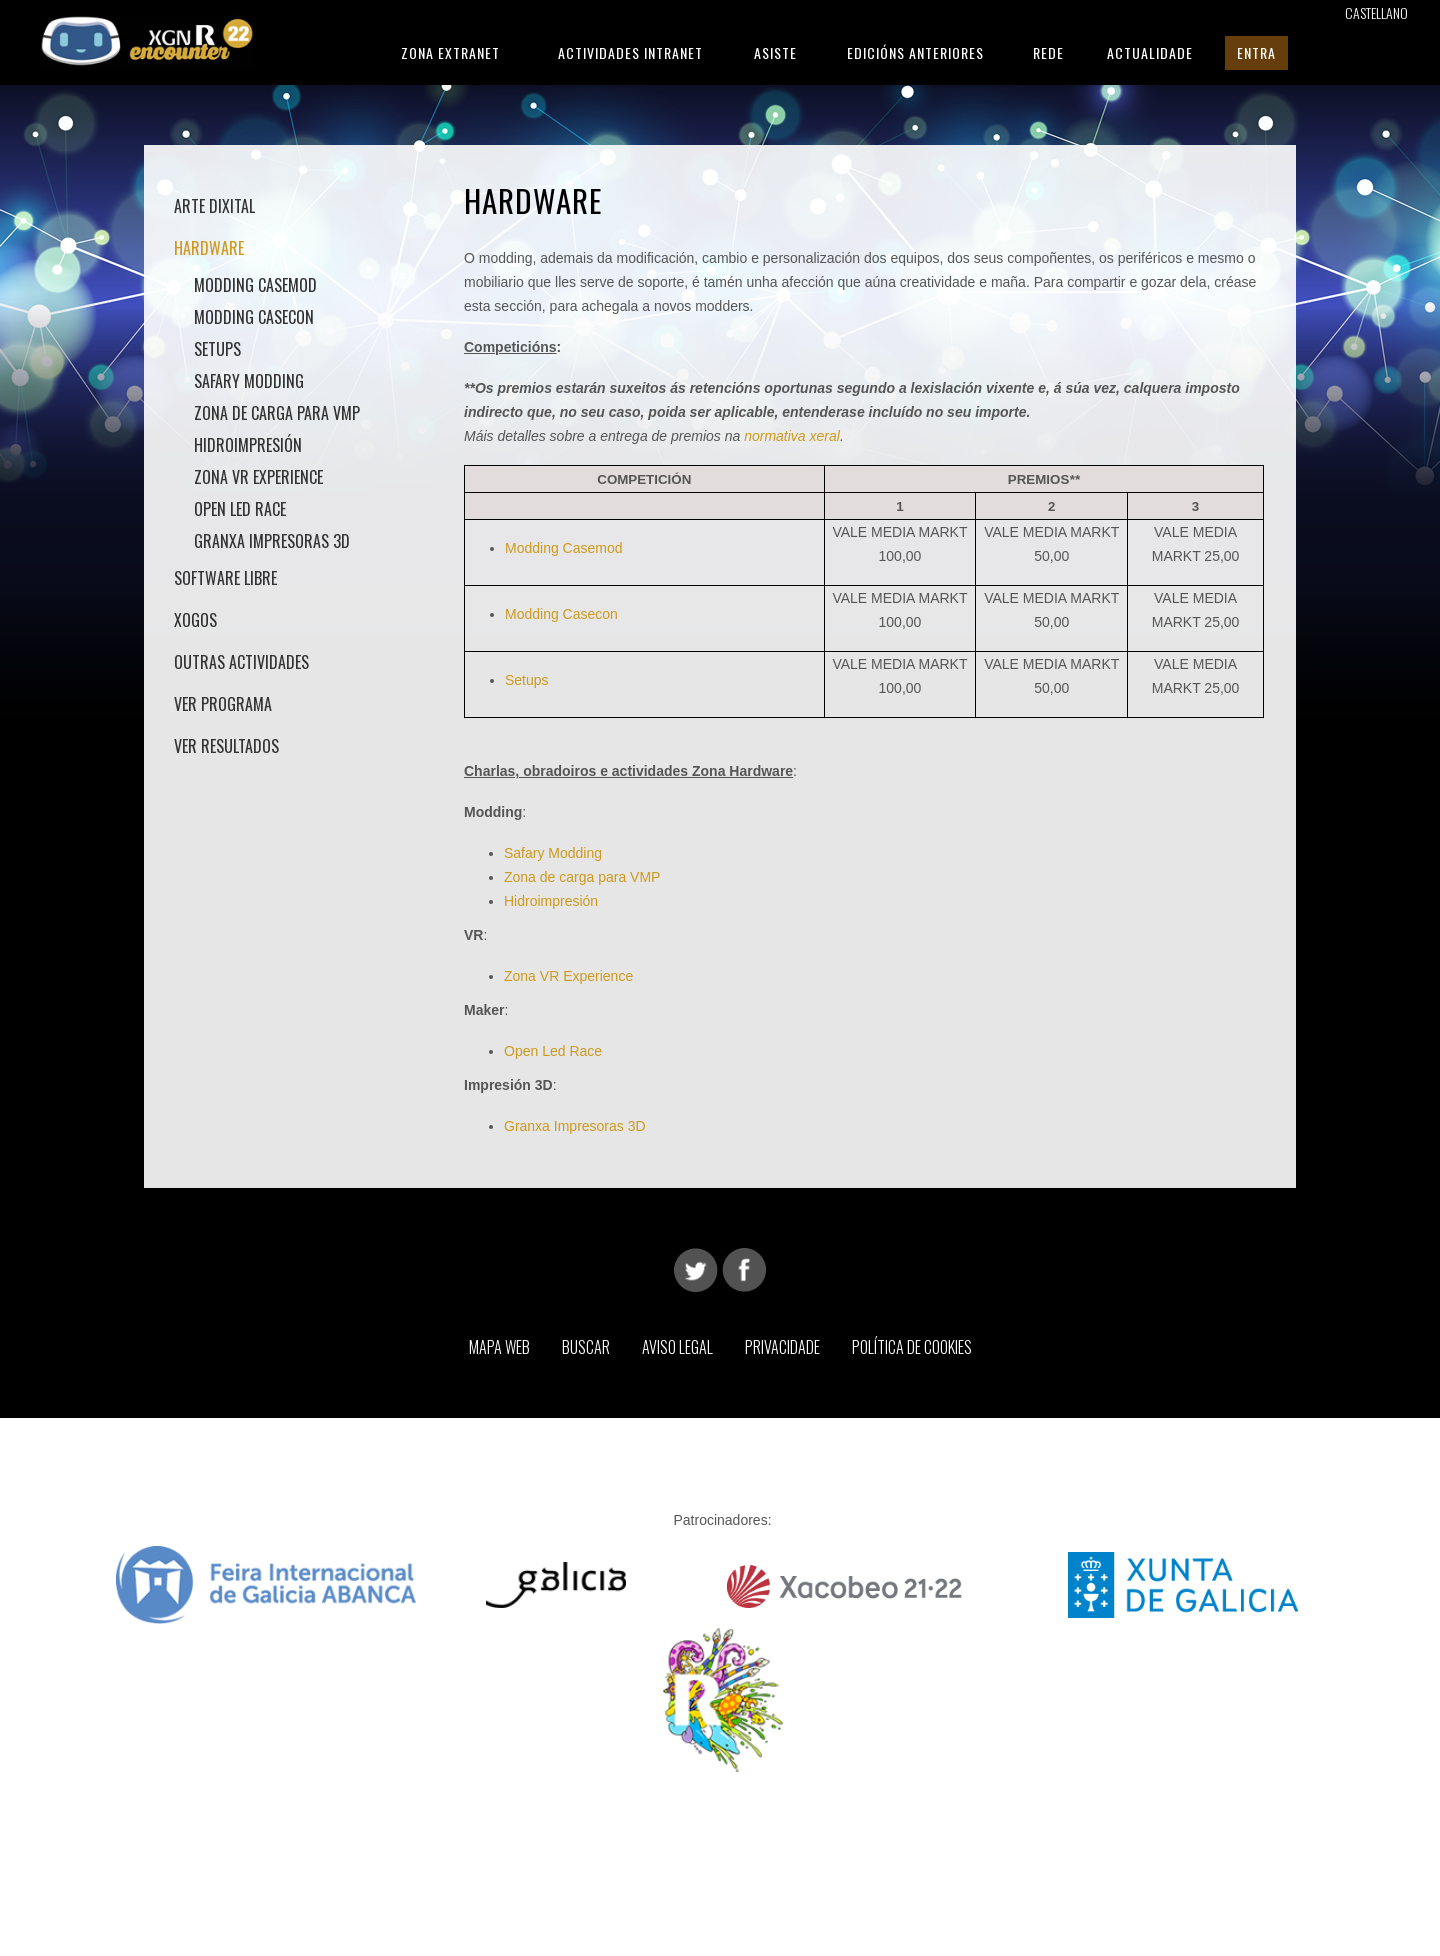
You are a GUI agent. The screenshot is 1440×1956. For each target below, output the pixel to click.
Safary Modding (249, 381)
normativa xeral (792, 436)
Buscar (586, 1347)
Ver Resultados (226, 746)
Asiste (775, 52)
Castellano (1376, 12)
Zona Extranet (450, 52)
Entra (1256, 52)
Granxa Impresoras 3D (272, 541)
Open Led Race (553, 1051)
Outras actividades (241, 662)
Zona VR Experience (258, 477)
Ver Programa (223, 704)
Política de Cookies (912, 1347)
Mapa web (499, 1347)
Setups (217, 349)
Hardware (209, 248)
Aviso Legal (677, 1347)
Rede (1048, 52)
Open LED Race (240, 509)
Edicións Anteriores (915, 52)
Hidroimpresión (248, 445)
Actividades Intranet (630, 52)
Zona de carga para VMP (277, 413)
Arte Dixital (214, 206)
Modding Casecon (254, 317)
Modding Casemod (255, 285)
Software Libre (225, 578)
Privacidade (782, 1347)
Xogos (195, 620)
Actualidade (1150, 52)
